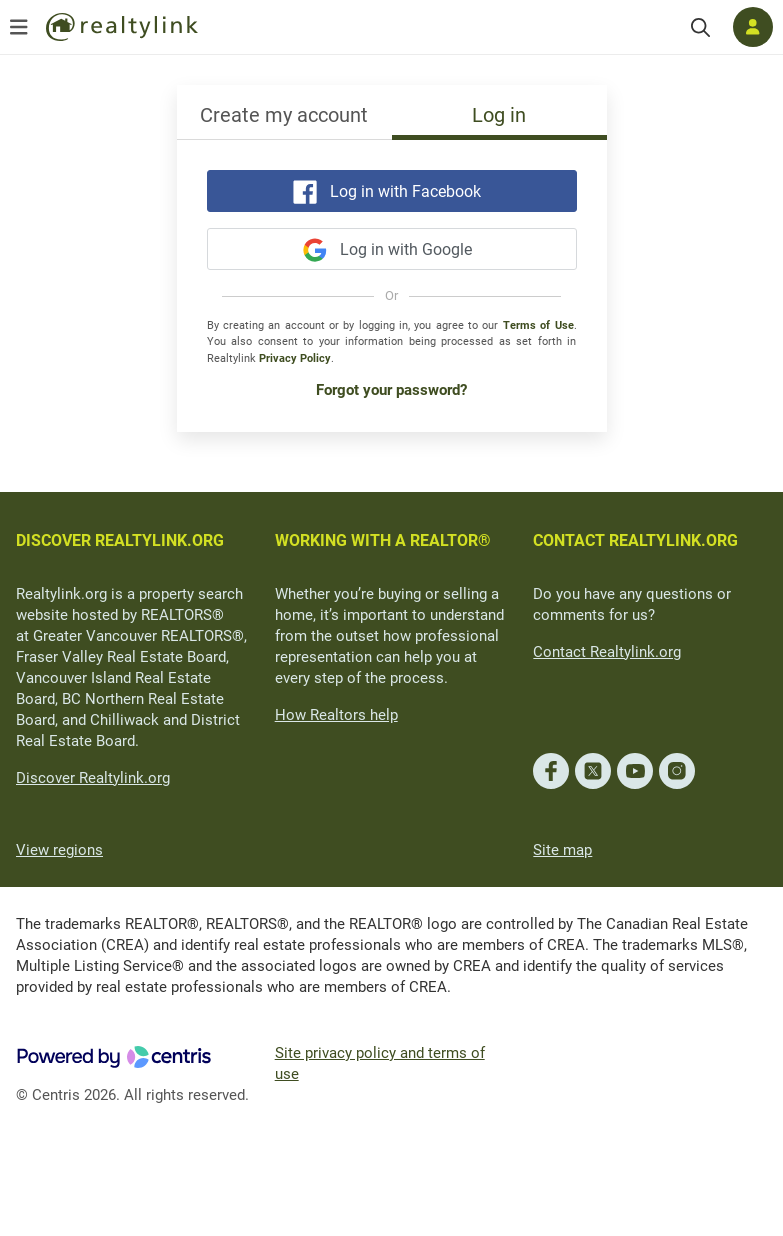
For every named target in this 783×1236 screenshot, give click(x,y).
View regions (59, 850)
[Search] (700, 27)
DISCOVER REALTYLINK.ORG (120, 540)
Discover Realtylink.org (93, 778)
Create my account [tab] (284, 115)
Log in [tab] (499, 115)
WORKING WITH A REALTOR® (383, 540)
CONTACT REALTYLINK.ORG (635, 540)
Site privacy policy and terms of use (380, 1063)
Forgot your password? (391, 390)
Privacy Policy (295, 358)
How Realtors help (336, 715)
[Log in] (753, 27)
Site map (562, 850)
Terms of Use (538, 325)
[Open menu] (19, 27)
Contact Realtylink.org (607, 652)
